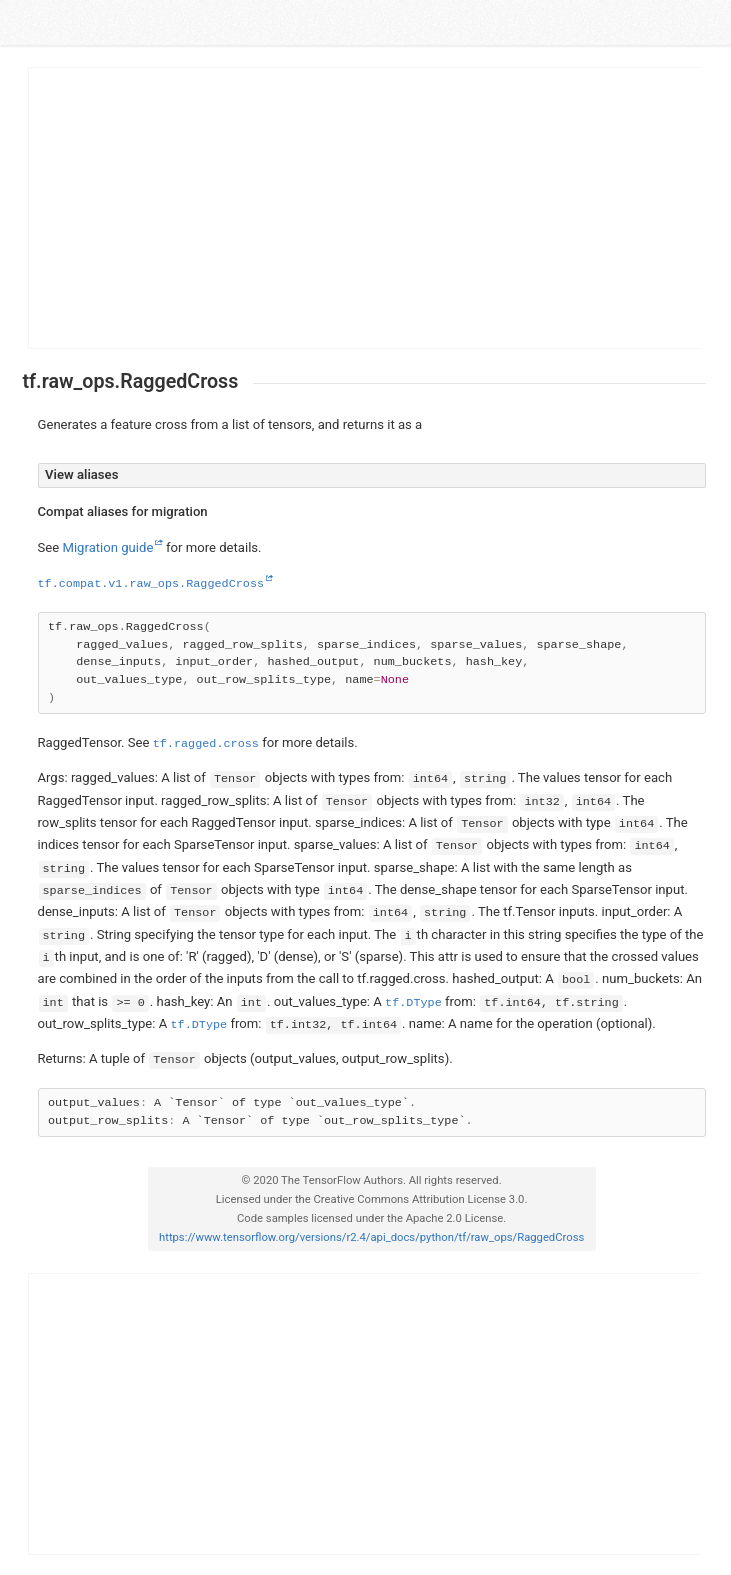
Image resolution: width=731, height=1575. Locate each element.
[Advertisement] (365, 208)
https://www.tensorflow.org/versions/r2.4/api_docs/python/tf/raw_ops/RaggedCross (371, 1237)
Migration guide (107, 547)
